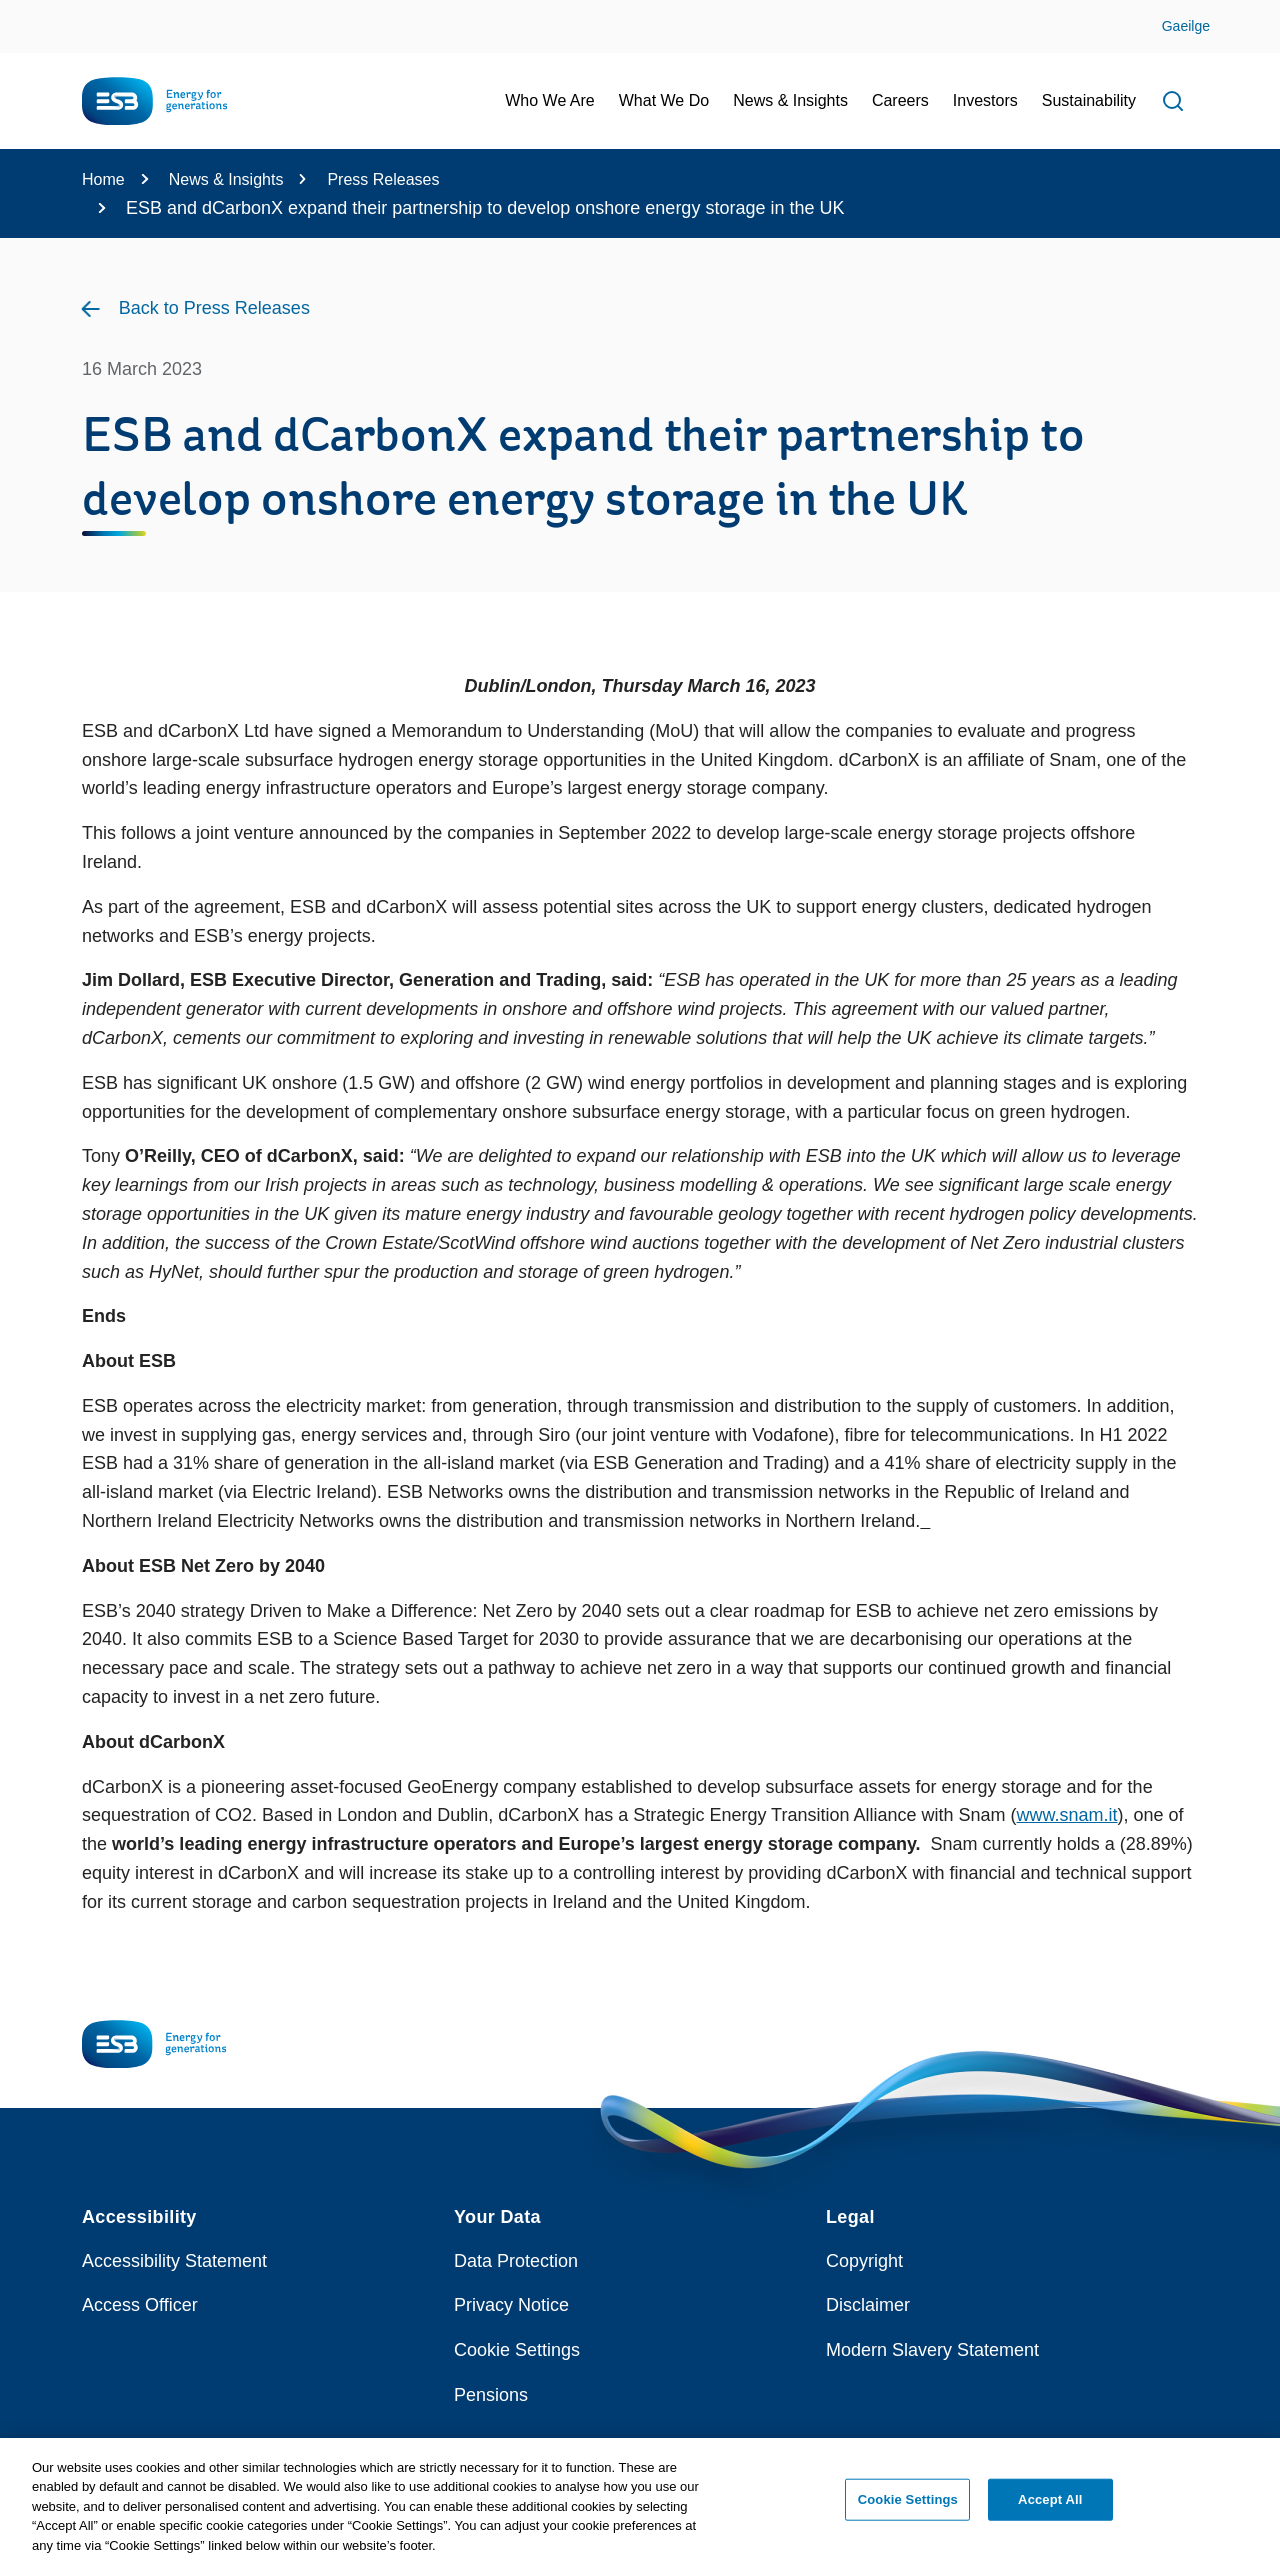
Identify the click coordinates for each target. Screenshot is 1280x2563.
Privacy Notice (511, 2305)
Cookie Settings (517, 2350)
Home (103, 179)
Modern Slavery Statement (932, 2350)
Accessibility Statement (174, 2261)
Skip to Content (32, 12)
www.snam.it (1067, 1815)
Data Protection (516, 2261)
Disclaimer (868, 2305)
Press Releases (383, 179)
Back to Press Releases (214, 308)
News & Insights (226, 179)
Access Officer (140, 2305)
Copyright (864, 2261)
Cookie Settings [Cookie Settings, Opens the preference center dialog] (908, 2508)
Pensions (491, 2395)
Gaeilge (1186, 26)
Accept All (1050, 2508)
